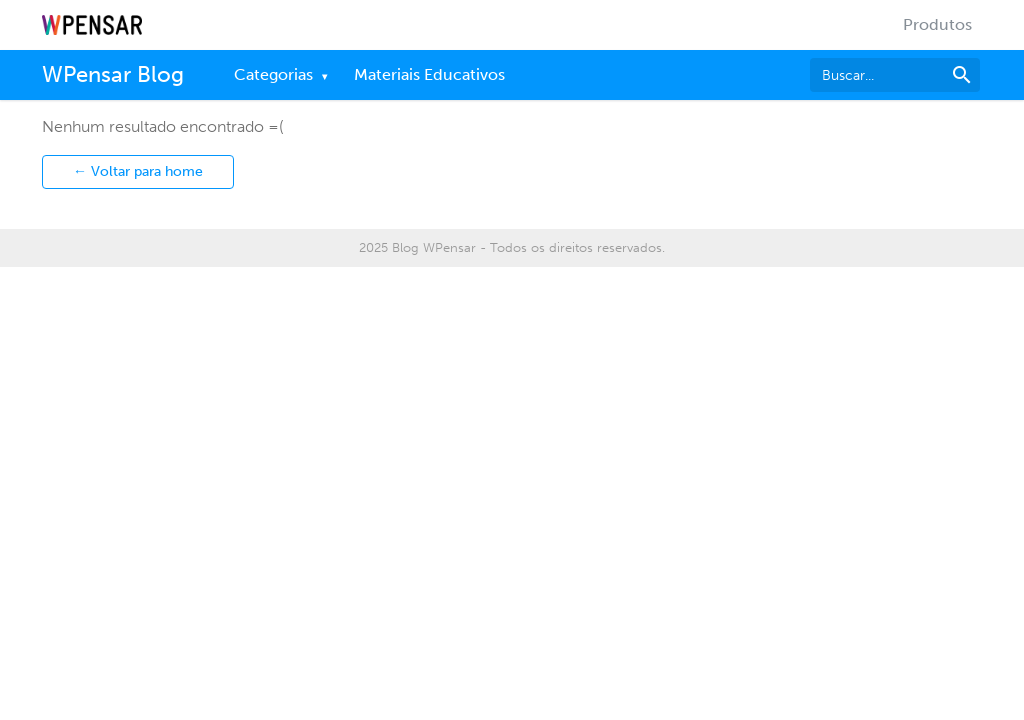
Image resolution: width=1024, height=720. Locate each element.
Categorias (282, 74)
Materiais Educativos (429, 74)
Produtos (937, 24)
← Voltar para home (138, 171)
